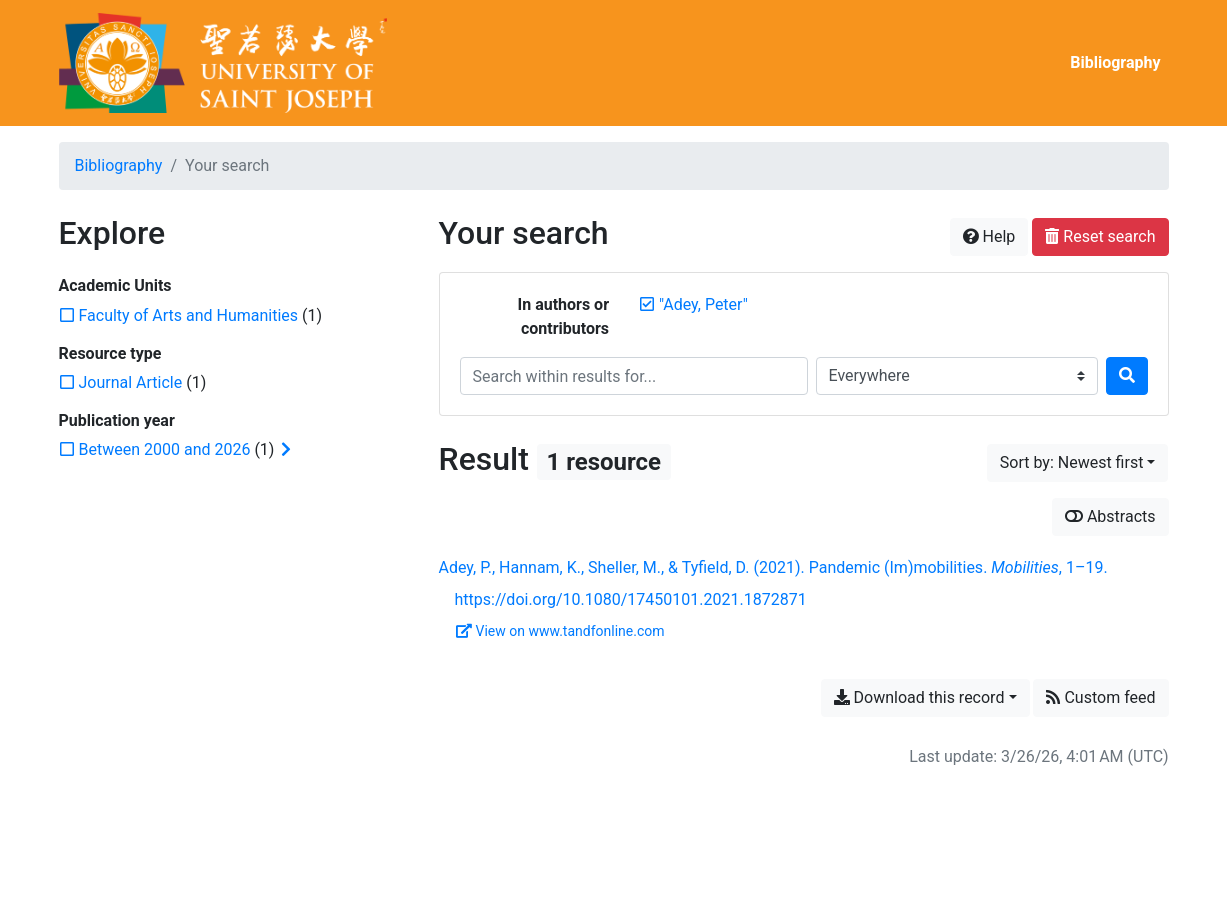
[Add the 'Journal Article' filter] (131, 382)
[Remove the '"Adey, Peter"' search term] (703, 304)
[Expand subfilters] (286, 450)
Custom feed (1100, 697)
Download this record (919, 697)
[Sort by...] (1078, 463)
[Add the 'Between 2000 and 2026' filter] (165, 449)
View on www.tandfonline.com (560, 631)
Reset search (1100, 236)
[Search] (1127, 376)
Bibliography (1115, 62)
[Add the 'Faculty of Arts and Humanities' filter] (189, 315)
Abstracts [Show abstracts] (1110, 516)
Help (989, 236)
